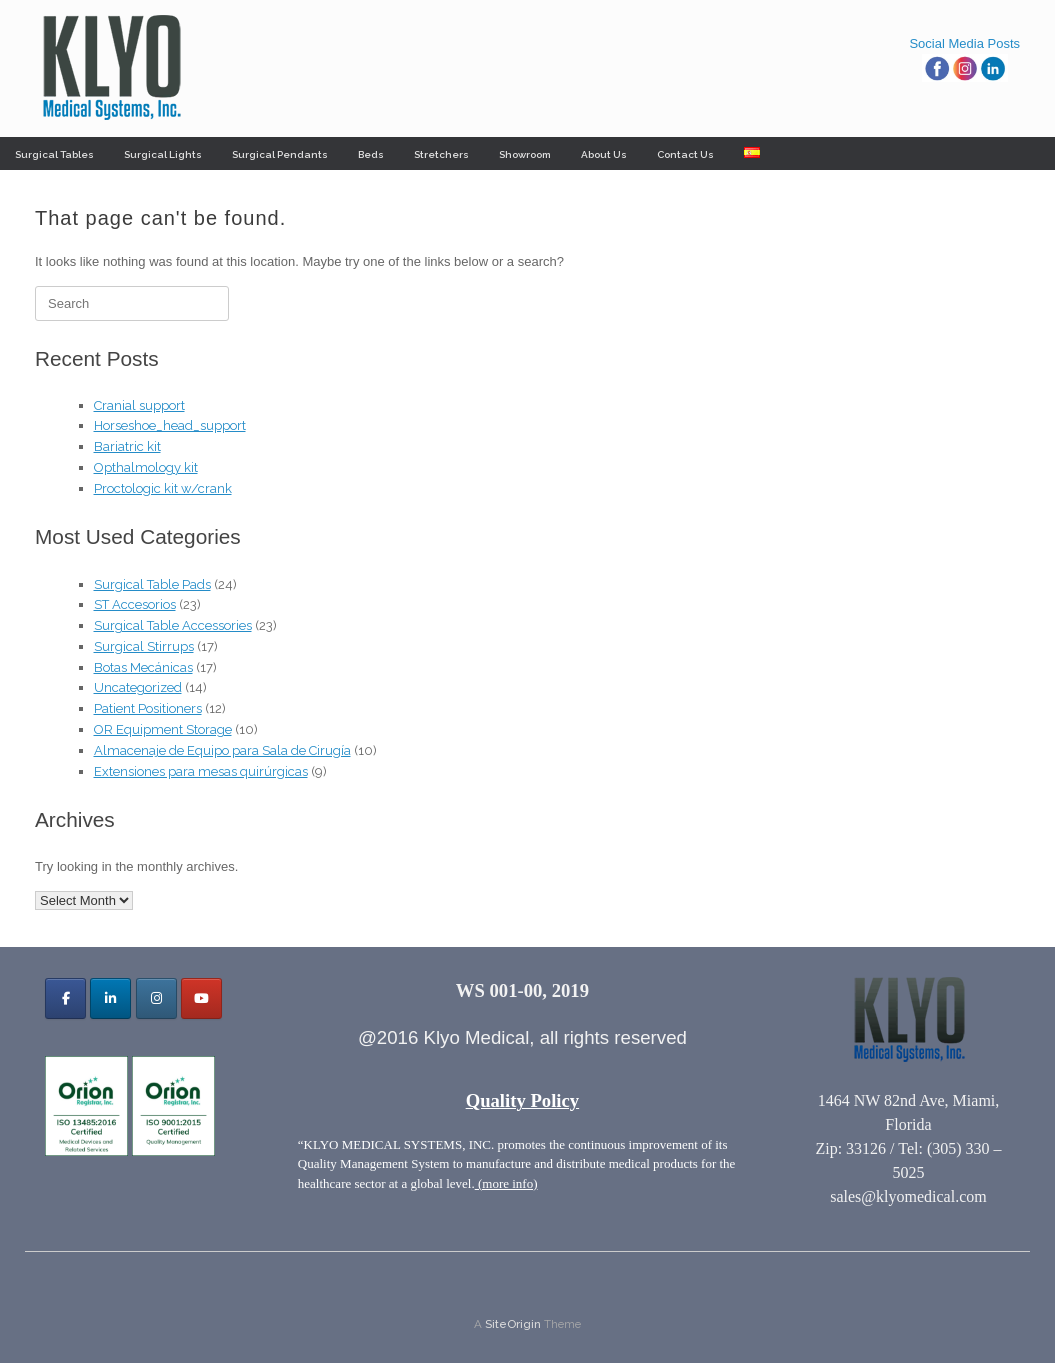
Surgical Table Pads (152, 584)
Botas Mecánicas (143, 667)
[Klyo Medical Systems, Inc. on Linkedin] (110, 998)
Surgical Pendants (280, 154)
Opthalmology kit (146, 467)
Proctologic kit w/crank (163, 488)
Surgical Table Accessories (173, 625)
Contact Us (685, 154)
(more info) (506, 1183)
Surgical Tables (54, 154)
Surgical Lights (163, 154)
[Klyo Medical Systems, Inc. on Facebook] (65, 998)
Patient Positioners (148, 708)
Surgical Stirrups (144, 646)
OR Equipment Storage (163, 729)
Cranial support (139, 405)
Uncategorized (138, 687)
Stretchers (441, 154)
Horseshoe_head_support (170, 425)
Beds (371, 154)
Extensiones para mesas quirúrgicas (201, 771)
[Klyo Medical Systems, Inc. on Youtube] (201, 998)
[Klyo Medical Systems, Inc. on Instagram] (156, 998)
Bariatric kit (127, 446)
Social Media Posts (964, 43)
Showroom (525, 154)
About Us (604, 154)
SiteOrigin (513, 1324)
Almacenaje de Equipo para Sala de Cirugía (222, 750)
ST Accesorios (135, 604)
